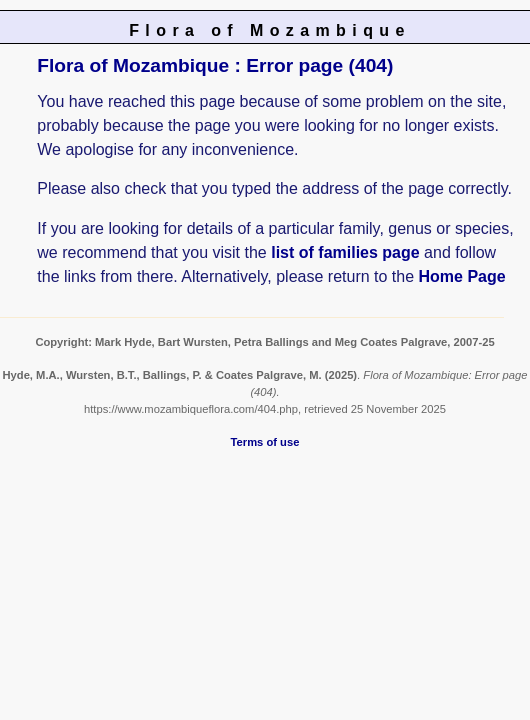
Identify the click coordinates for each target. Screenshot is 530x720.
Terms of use (265, 442)
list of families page (345, 252)
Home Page (462, 276)
